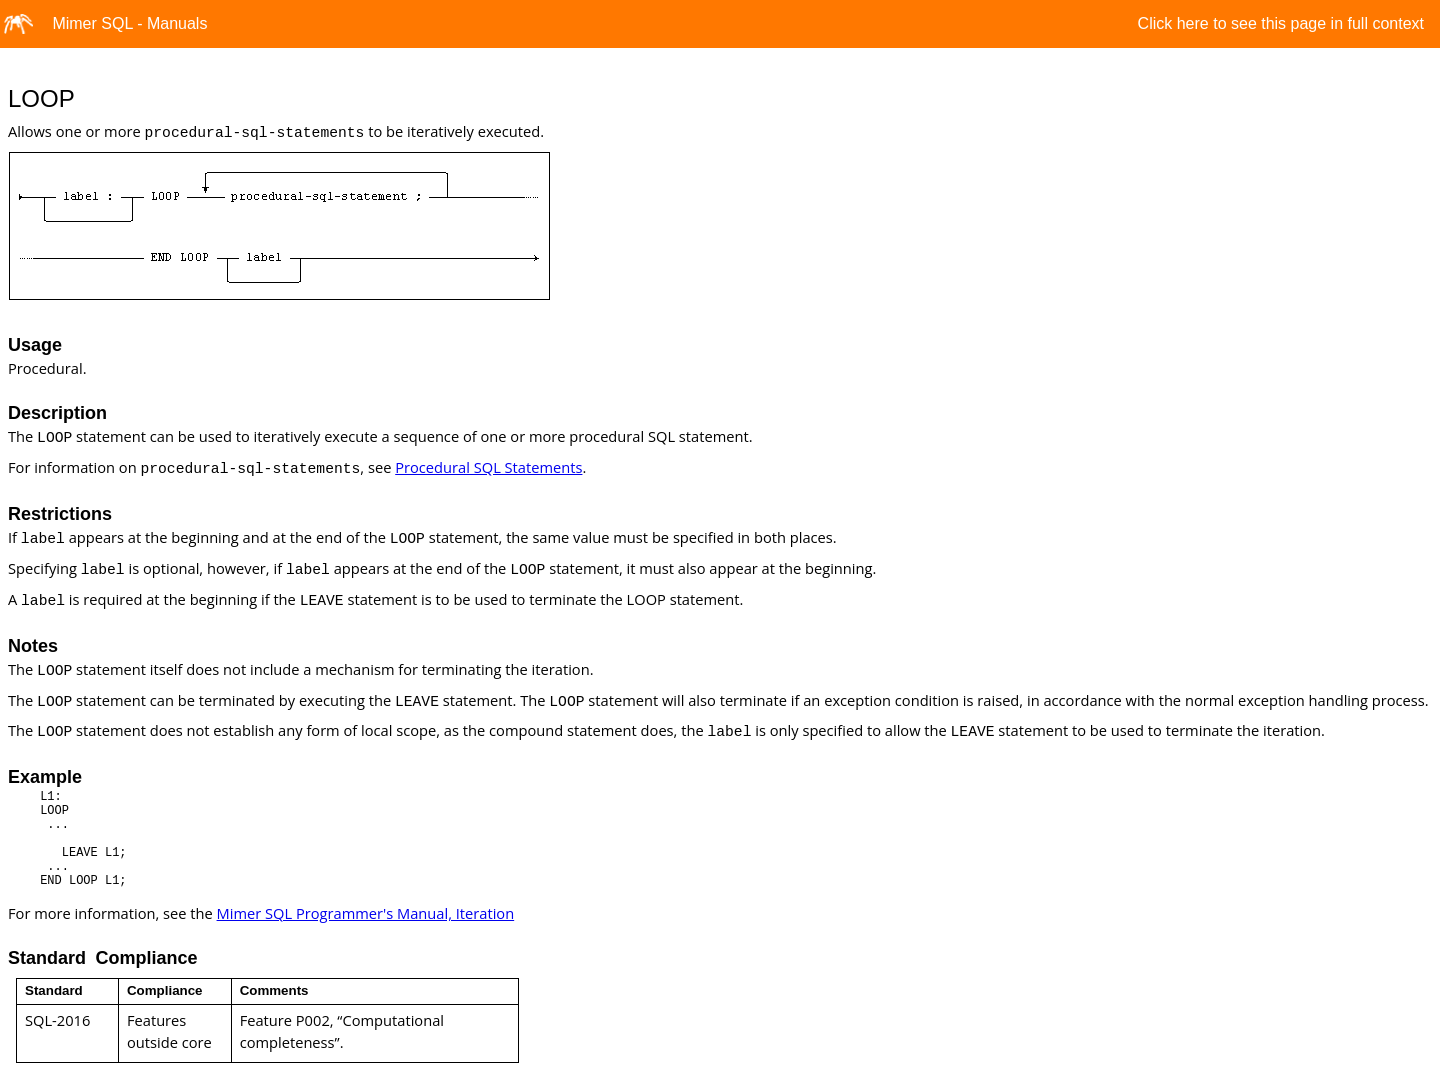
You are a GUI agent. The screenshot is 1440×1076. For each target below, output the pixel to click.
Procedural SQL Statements (488, 467)
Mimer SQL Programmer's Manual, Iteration (366, 913)
